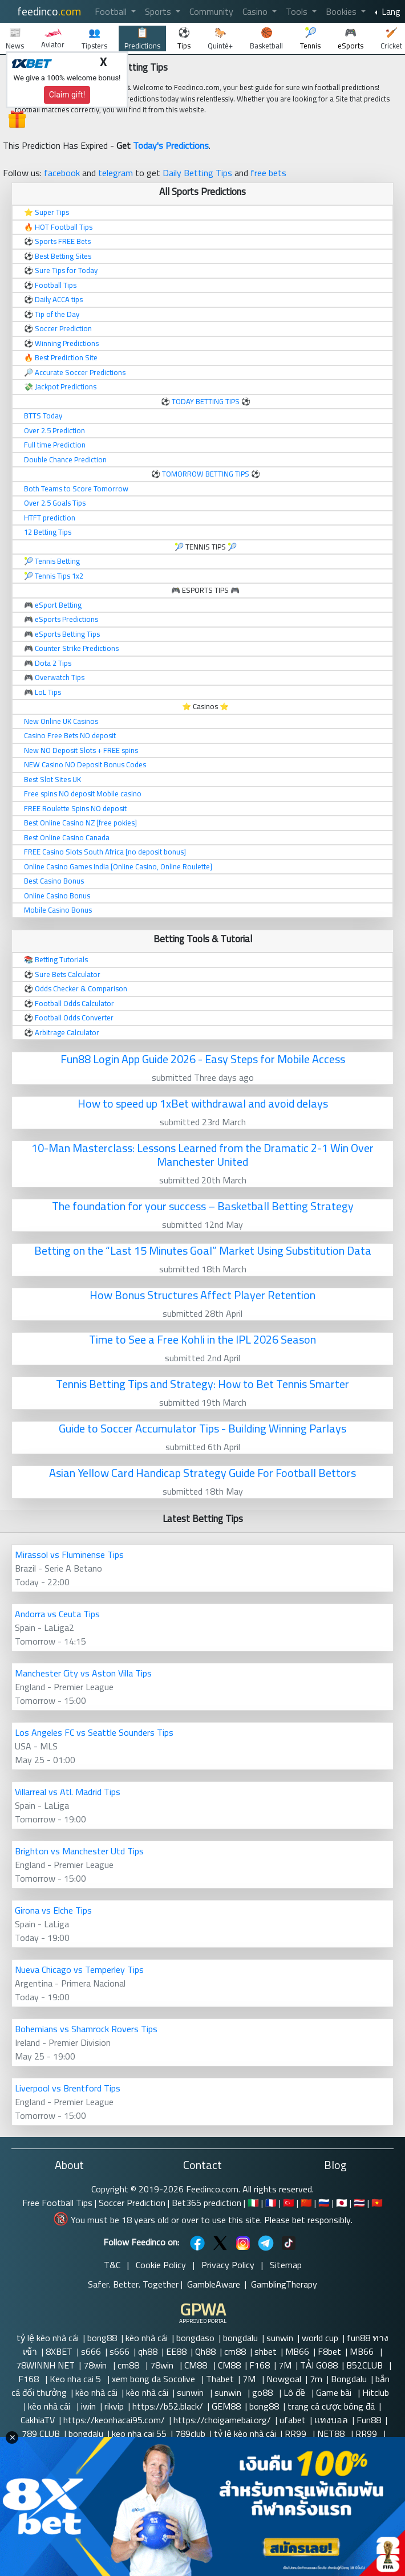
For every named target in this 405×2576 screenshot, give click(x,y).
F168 (259, 2365)
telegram (115, 172)
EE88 (176, 2351)
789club (190, 2433)
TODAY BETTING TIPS (206, 401)
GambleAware (213, 2284)
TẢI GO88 (319, 2365)
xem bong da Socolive (154, 2378)
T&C (112, 2264)
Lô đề (295, 2392)
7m (316, 2378)
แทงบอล (331, 2419)
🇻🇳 (377, 2202)
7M (284, 2365)
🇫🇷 (271, 2202)
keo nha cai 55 (139, 2433)
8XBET (59, 2351)
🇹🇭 (359, 2202)
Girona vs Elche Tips (53, 1910)
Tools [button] (298, 11)
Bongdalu (349, 2378)
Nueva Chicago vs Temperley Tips (79, 1969)
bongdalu (240, 2337)
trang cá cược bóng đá (331, 2406)
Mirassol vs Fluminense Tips (69, 1554)
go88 (263, 2392)
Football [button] (112, 11)
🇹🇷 (288, 2202)
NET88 (332, 2433)
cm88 (235, 2351)
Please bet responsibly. (308, 2219)
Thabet (220, 2378)
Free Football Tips (57, 2202)
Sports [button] (159, 11)
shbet (265, 2351)
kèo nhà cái (146, 2337)
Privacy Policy (227, 2264)
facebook (62, 172)
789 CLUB (41, 2433)
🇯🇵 (341, 2202)
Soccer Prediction (132, 2202)
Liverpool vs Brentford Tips (67, 2088)
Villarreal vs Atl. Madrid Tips (67, 1791)
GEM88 (226, 2406)
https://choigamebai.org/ (222, 2419)
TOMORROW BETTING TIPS (205, 474)
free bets (268, 172)
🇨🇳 (306, 2202)
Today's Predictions (171, 145)
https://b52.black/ (167, 2406)
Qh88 (205, 2351)
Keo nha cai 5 (76, 2378)
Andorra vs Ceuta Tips (57, 1613)
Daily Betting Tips (197, 172)
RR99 (297, 2433)
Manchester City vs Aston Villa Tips (83, 1673)
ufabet (293, 2419)
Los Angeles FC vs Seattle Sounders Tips (94, 1732)
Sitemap (286, 2264)
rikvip (114, 2406)
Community (211, 11)
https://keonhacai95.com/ (114, 2419)
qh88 (147, 2351)
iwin (88, 2406)
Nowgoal (283, 2378)
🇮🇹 (253, 2202)
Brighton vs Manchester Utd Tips (79, 1850)
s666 (91, 2351)
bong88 (102, 2337)
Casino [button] (256, 11)
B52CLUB (365, 2365)
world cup (320, 2337)
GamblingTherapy (284, 2284)
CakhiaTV (38, 2419)
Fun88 (369, 2419)
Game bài (335, 2392)
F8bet (329, 2351)
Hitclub (376, 2392)
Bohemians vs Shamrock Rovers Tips (86, 2028)
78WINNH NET (45, 2365)
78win (96, 2365)
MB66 (297, 2351)
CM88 (196, 2365)
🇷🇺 (324, 2202)
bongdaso (195, 2337)
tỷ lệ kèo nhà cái (48, 2337)
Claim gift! (67, 94)
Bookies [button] (342, 11)
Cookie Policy (161, 2264)
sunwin (279, 2337)
